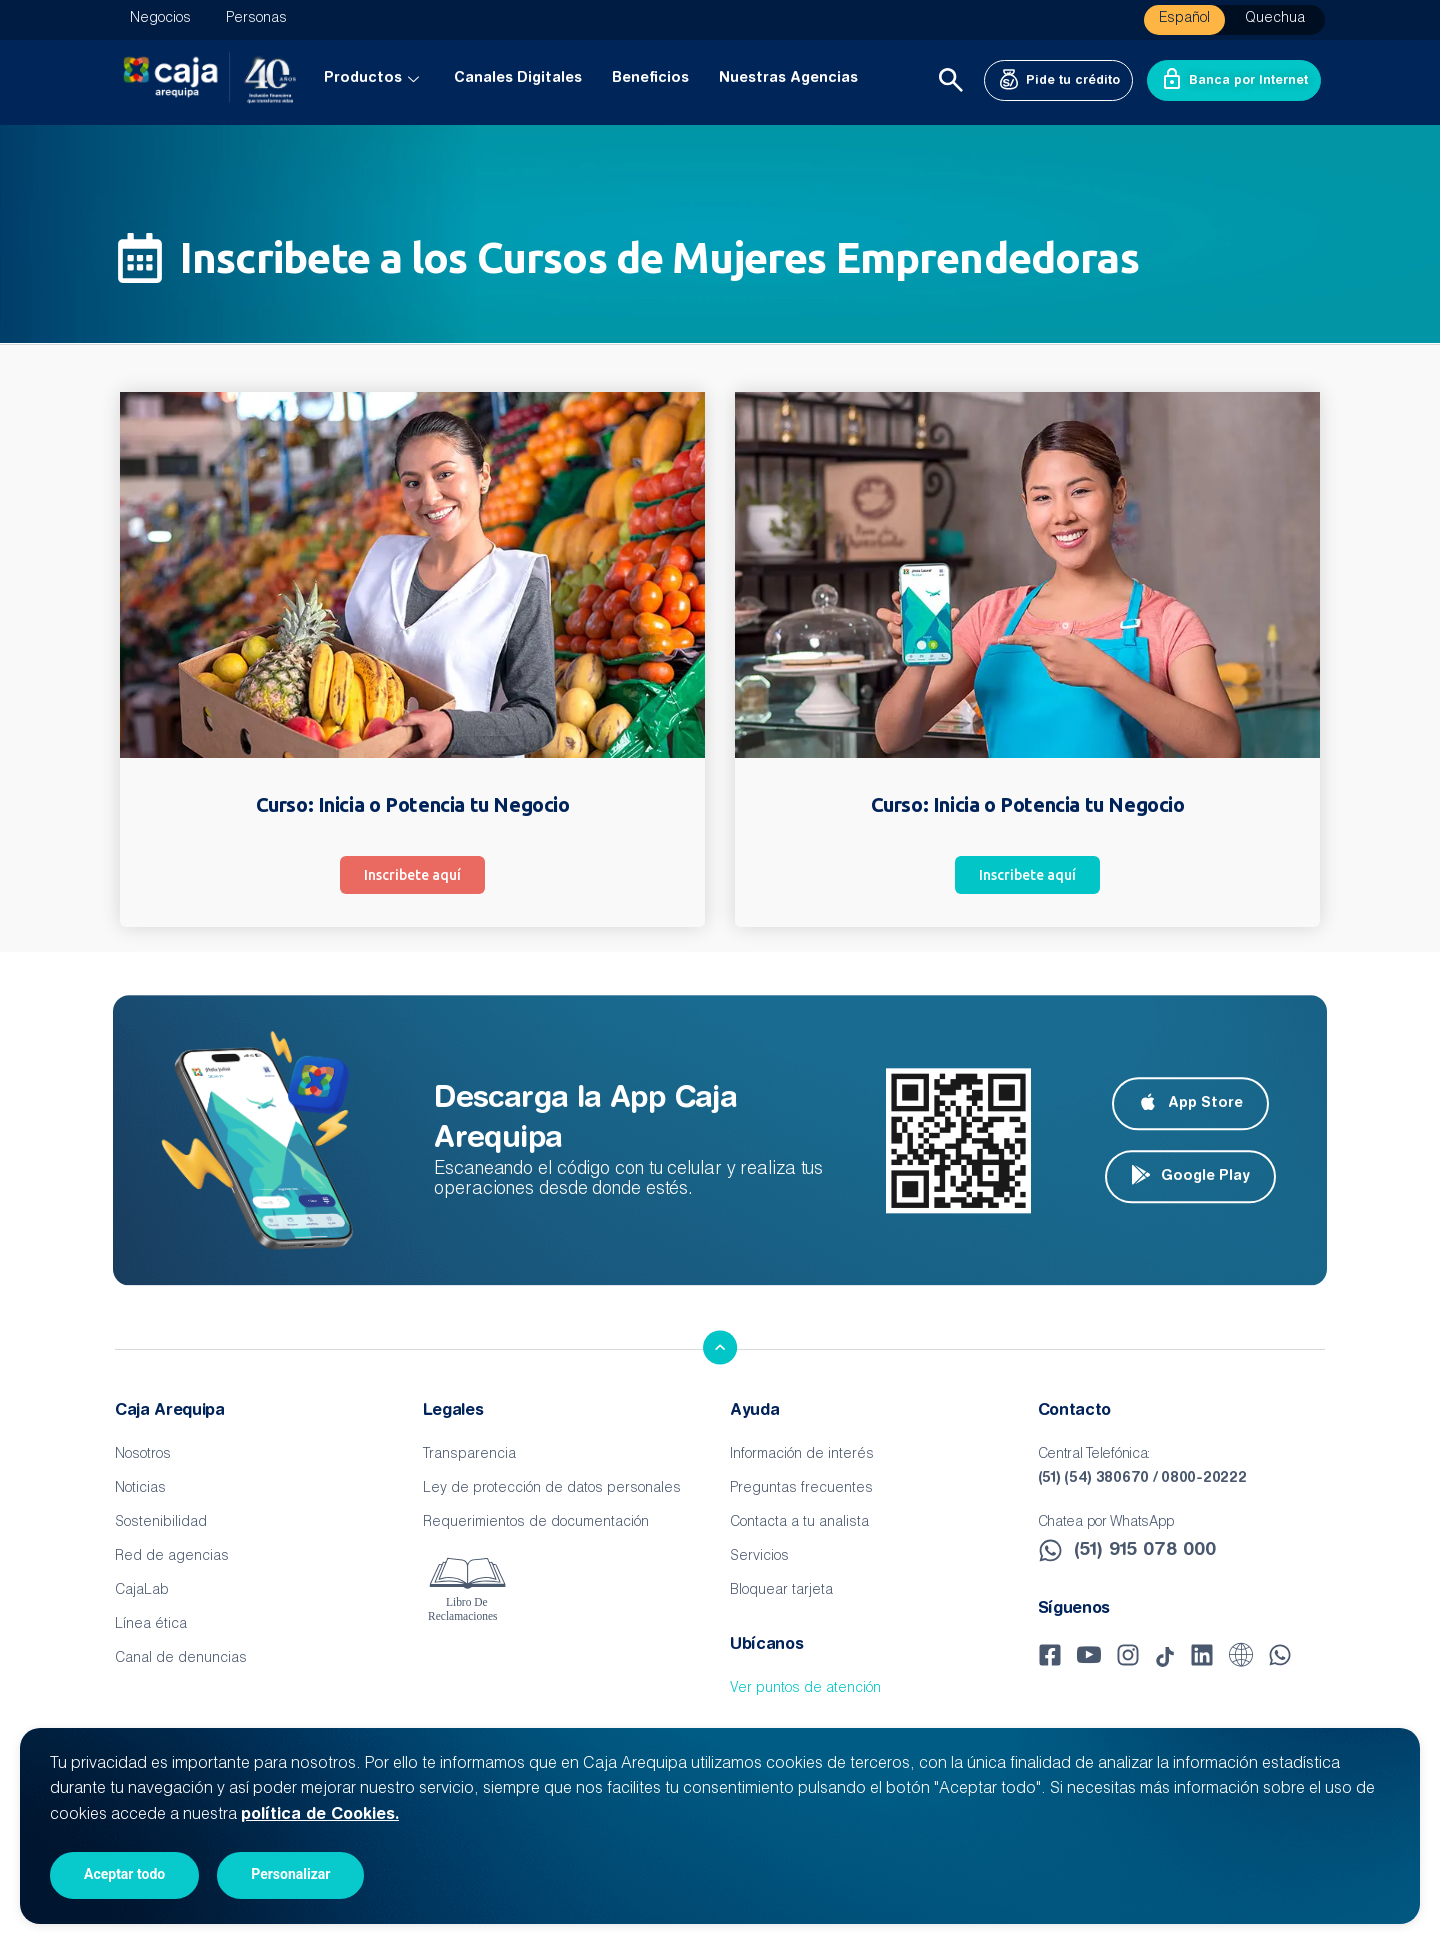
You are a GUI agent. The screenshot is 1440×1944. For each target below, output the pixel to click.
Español (1184, 19)
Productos (374, 79)
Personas (256, 19)
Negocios (160, 19)
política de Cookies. (320, 1815)
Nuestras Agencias (788, 79)
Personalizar (290, 1874)
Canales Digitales (518, 79)
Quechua (1275, 19)
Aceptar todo (124, 1874)
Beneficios (650, 79)
